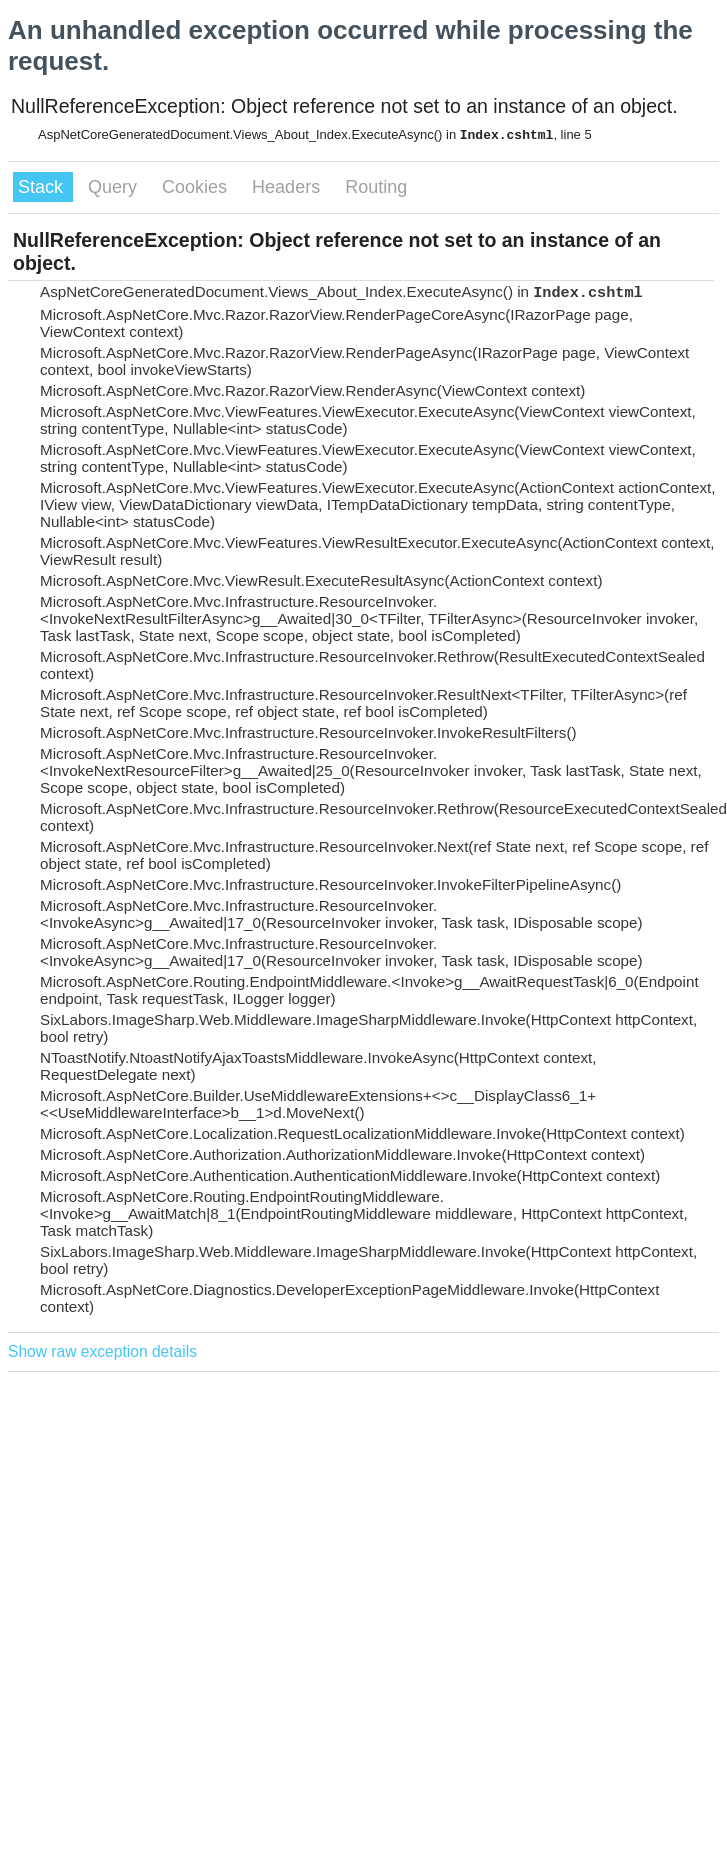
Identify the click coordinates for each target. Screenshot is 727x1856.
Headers (288, 187)
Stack (43, 187)
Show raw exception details (102, 1351)
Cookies (197, 187)
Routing (376, 187)
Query (115, 187)
